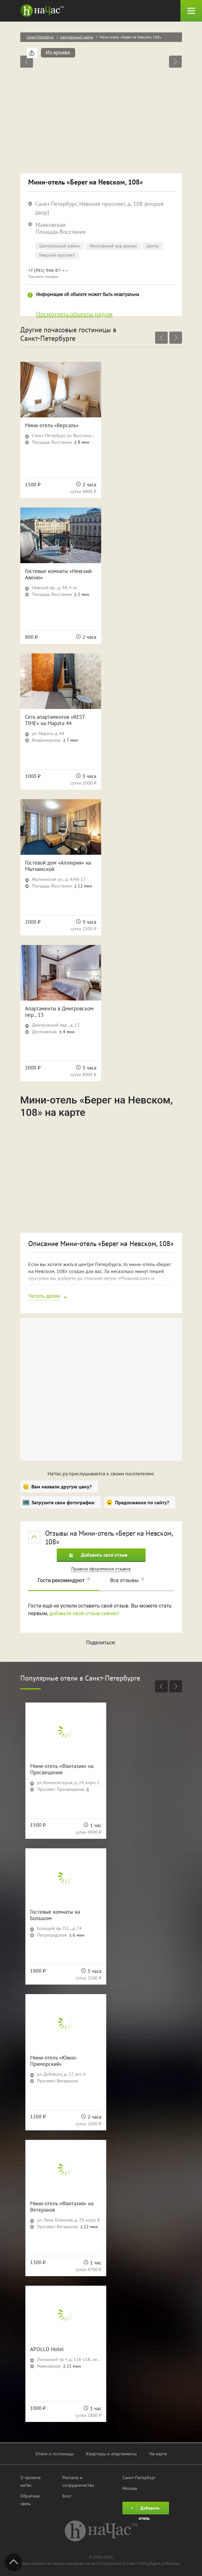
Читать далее (44, 1296)
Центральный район (76, 37)
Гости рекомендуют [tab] (64, 1579)
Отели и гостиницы (55, 2454)
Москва (129, 2488)
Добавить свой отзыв (98, 1555)
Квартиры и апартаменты (111, 2454)
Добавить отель (144, 2509)
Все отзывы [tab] (127, 1579)
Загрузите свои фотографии (62, 1502)
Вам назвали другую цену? (61, 1486)
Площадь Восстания (61, 231)
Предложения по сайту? (142, 1502)
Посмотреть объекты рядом (74, 314)
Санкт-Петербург (40, 37)
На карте (158, 2454)
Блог (66, 2496)
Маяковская (51, 224)
